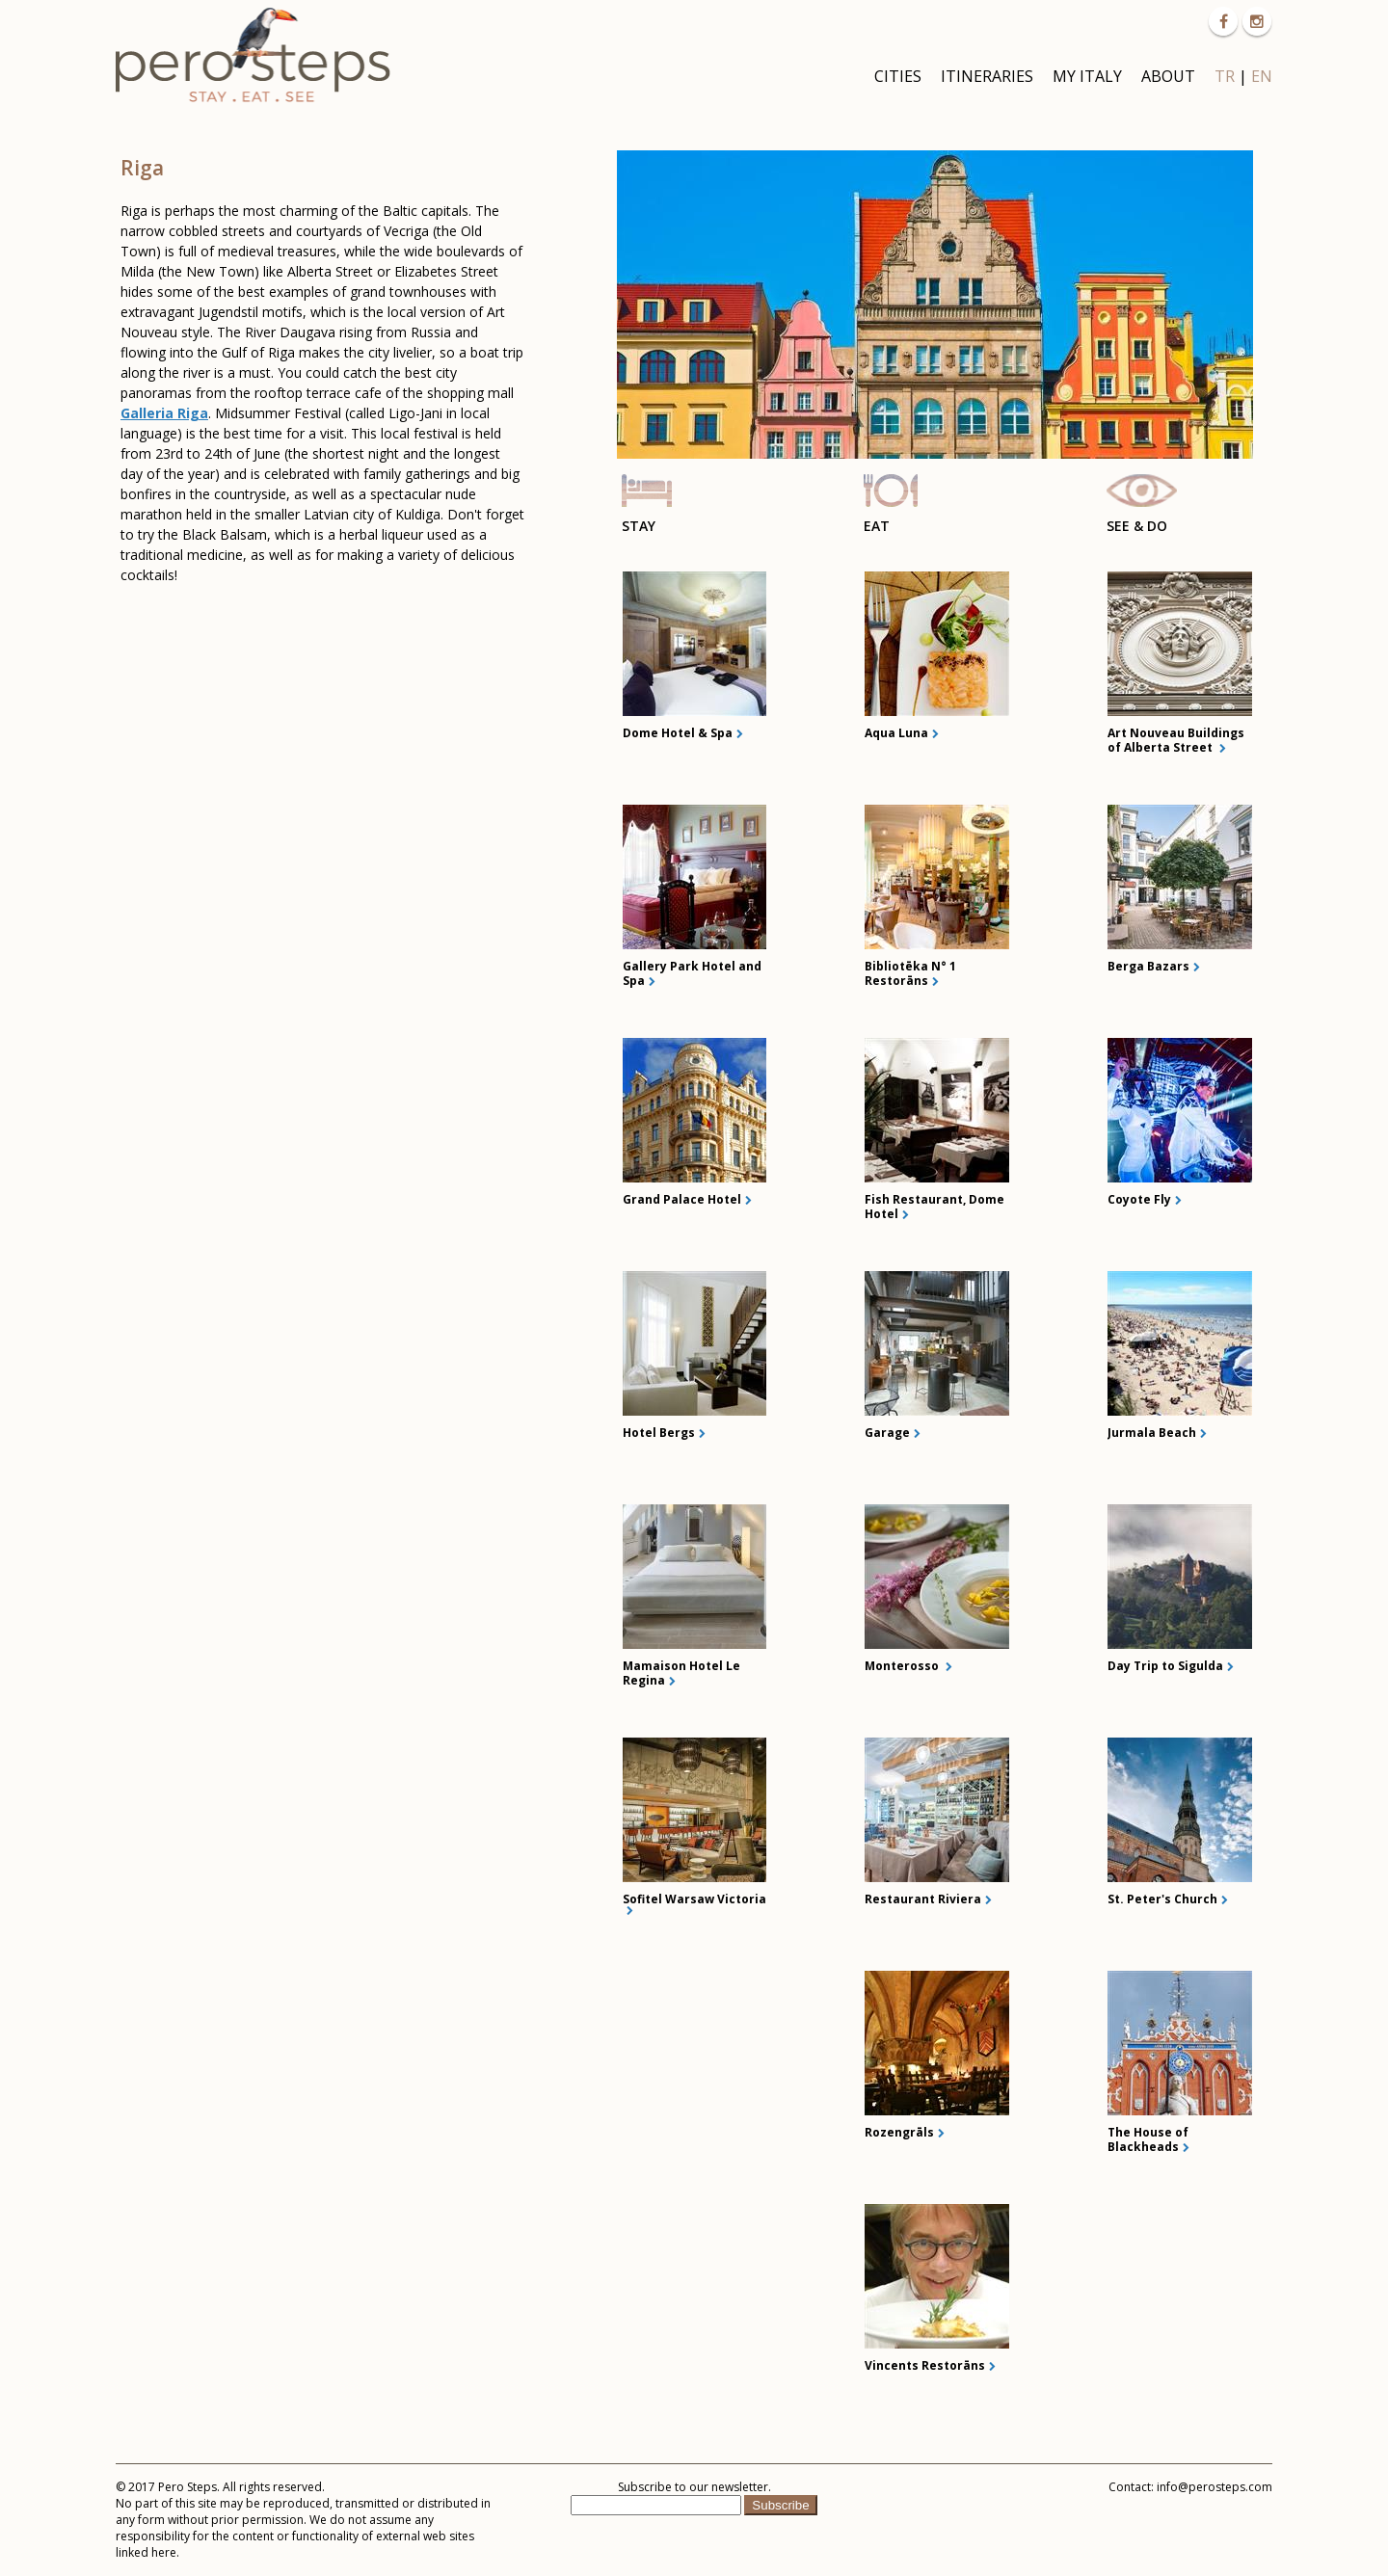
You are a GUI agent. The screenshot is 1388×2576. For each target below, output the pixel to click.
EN (1261, 76)
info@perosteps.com (1214, 2487)
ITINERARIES (987, 76)
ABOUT (1168, 76)
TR (1224, 76)
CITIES (897, 76)
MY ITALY (1087, 76)
